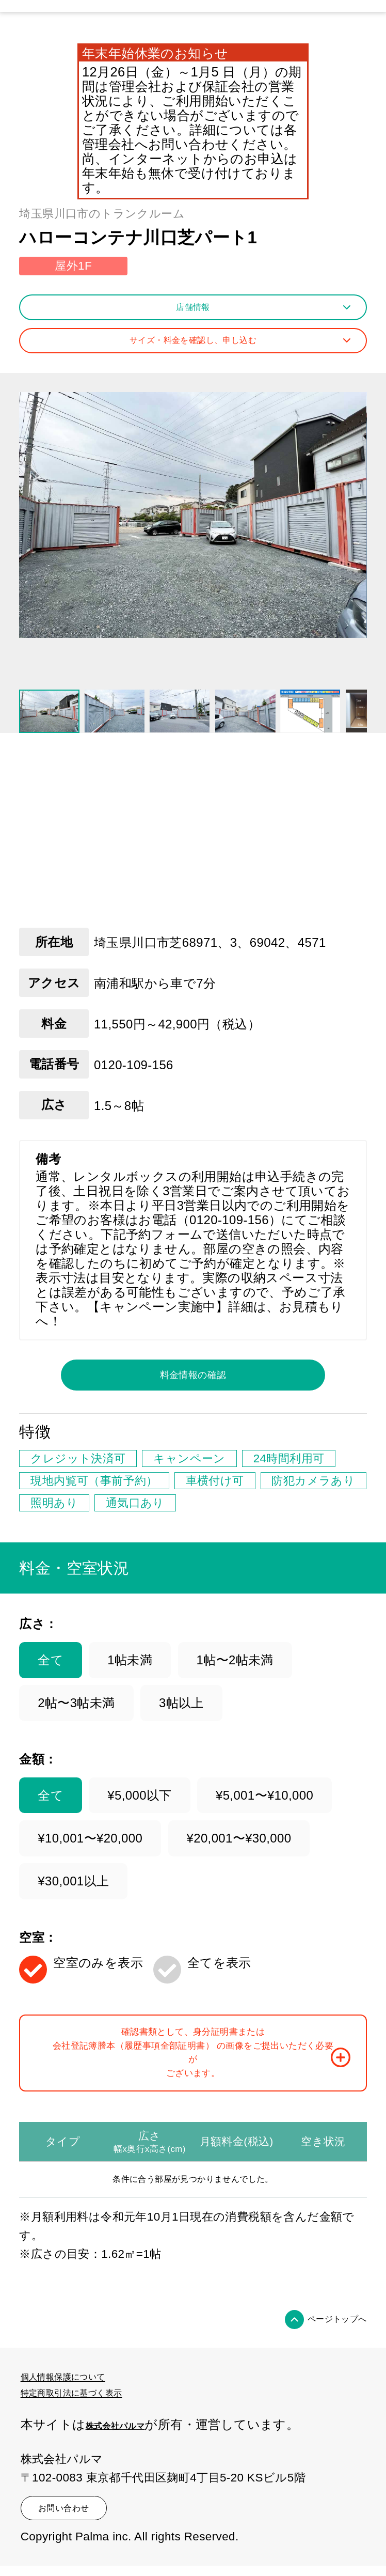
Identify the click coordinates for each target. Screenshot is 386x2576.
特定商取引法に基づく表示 (97, 2448)
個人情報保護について (85, 2433)
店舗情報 (259, 310)
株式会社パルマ (130, 2479)
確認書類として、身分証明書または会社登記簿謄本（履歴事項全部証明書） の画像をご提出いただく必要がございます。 (212, 2091)
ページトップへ (321, 2377)
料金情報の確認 (193, 1389)
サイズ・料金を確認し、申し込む (223, 347)
